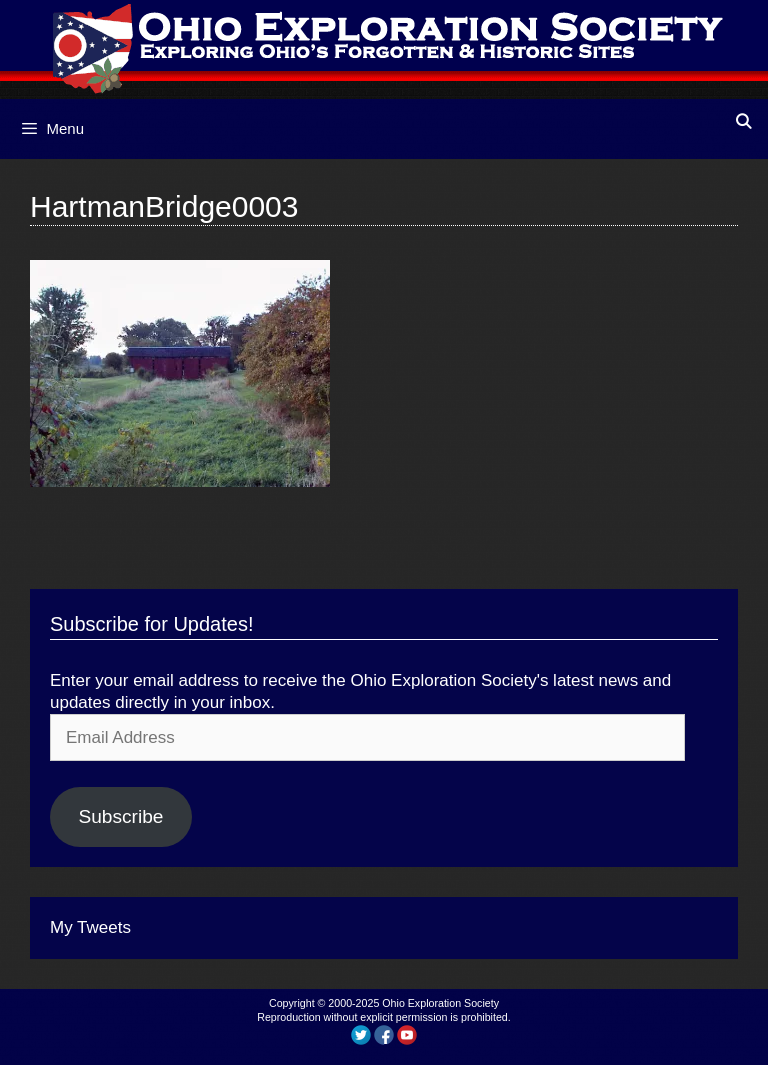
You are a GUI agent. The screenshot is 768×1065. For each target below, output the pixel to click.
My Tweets (90, 927)
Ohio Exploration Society (440, 1003)
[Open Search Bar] (743, 121)
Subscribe (120, 816)
